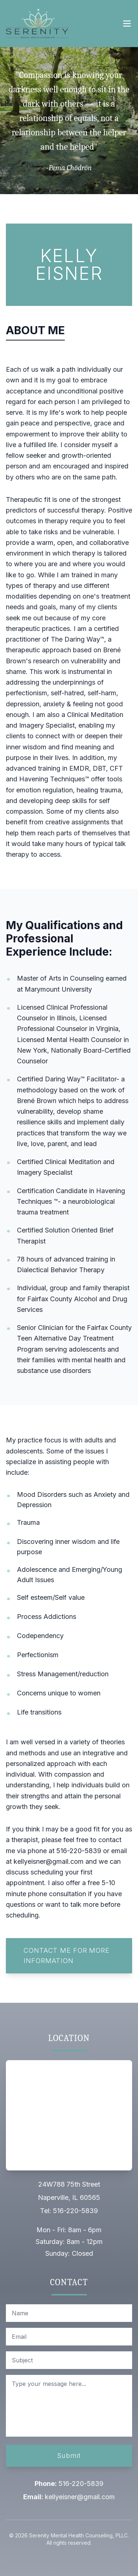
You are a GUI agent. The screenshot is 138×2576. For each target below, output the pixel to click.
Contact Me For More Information (67, 1956)
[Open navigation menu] (127, 23)
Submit (69, 2455)
